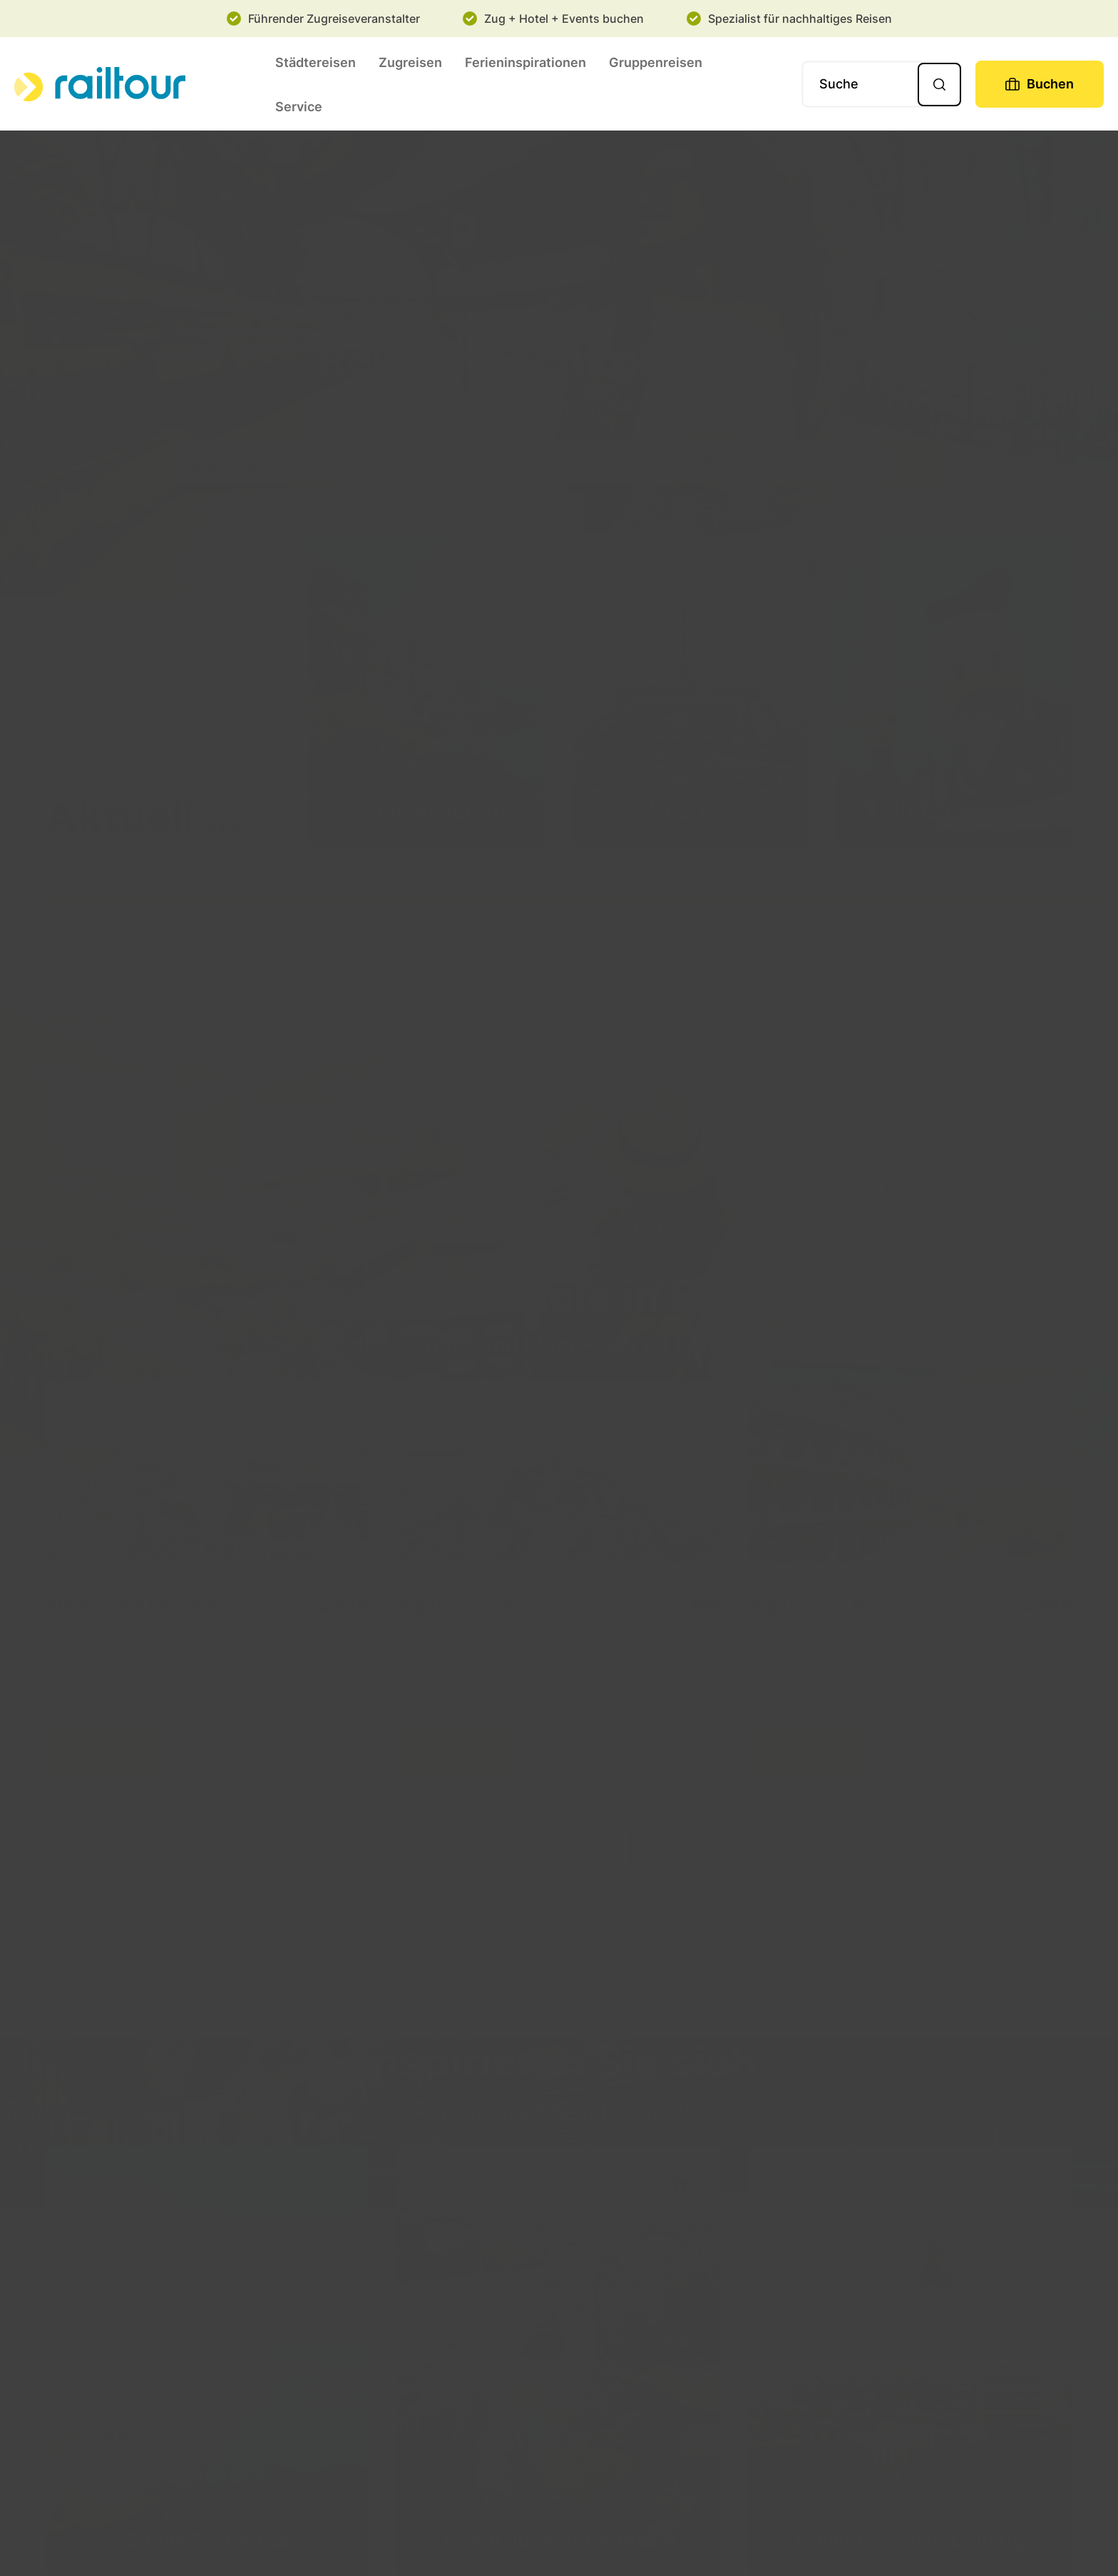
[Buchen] (1039, 84)
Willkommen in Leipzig (910, 2540)
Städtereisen (315, 62)
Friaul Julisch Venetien (559, 2540)
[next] (1072, 1471)
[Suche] (881, 84)
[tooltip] (364, 1584)
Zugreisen (410, 62)
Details (221, 1751)
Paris (691, 810)
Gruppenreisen (655, 62)
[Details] (207, 1471)
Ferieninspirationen (525, 62)
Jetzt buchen (104, 1751)
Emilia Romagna (207, 2540)
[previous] (46, 1471)
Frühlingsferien (427, 810)
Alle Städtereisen (559, 1847)
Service (298, 106)
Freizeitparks (954, 810)
